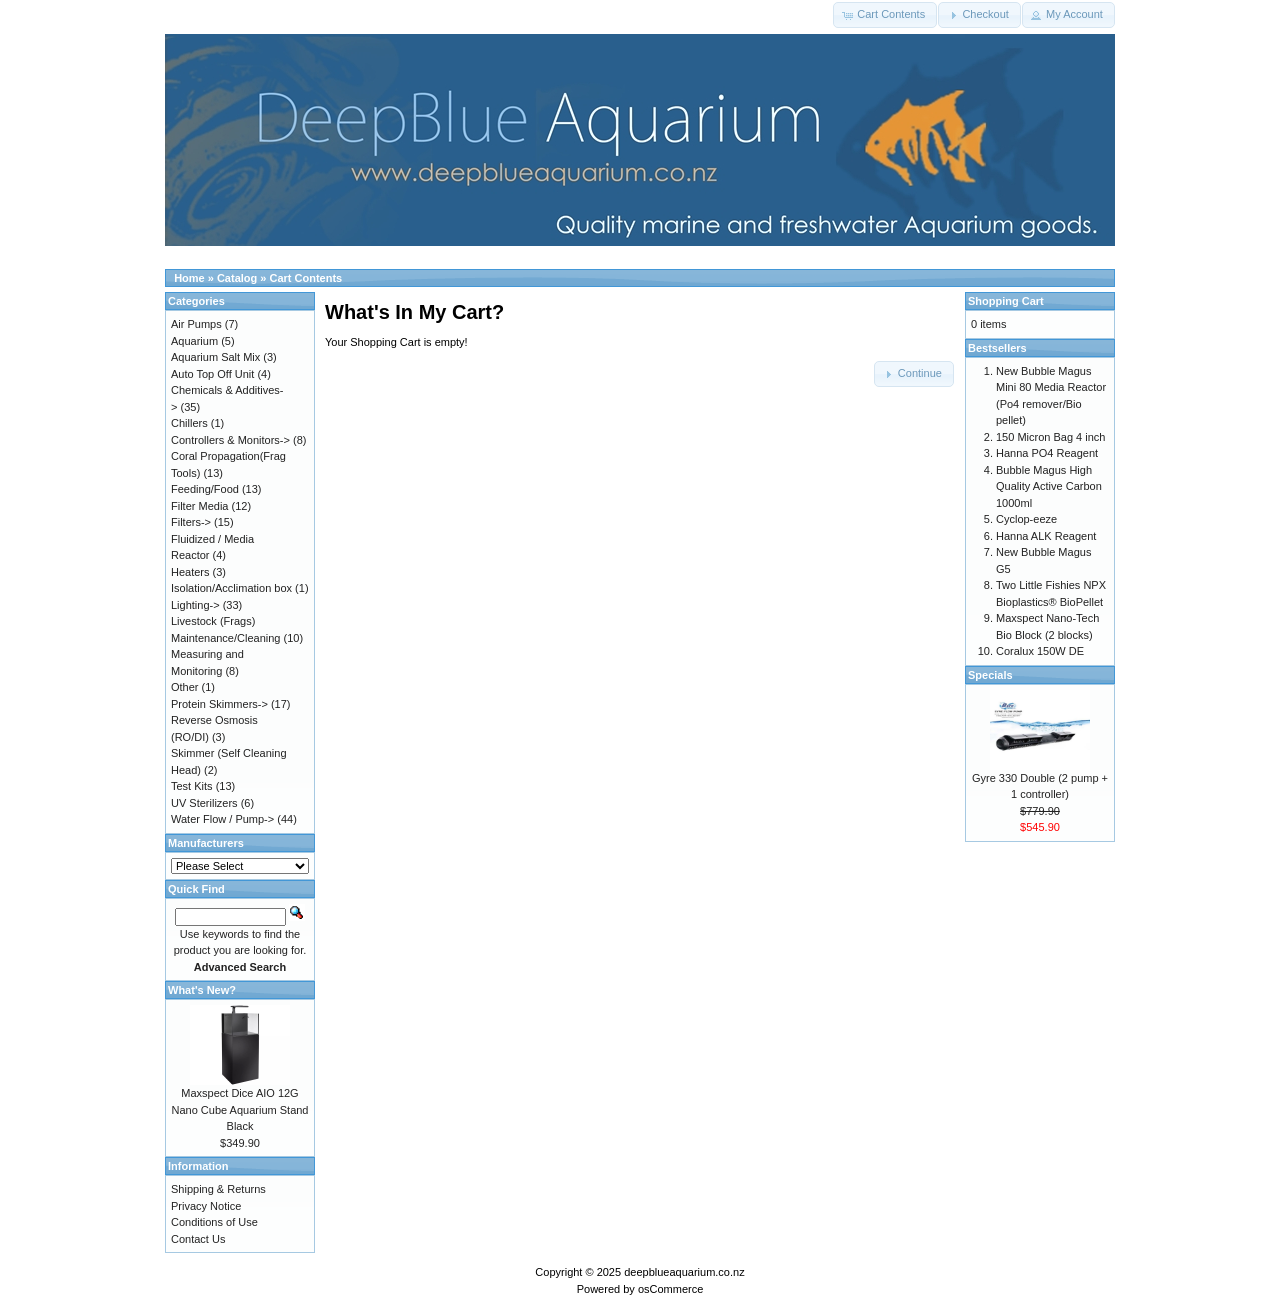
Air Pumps (196, 324)
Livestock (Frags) (213, 621)
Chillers (189, 423)
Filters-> (191, 522)
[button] (885, 15)
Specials (990, 675)
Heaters (190, 572)
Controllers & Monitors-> (230, 440)
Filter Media (199, 506)
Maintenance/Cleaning (225, 638)
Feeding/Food (205, 489)
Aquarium (194, 341)
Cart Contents (306, 278)
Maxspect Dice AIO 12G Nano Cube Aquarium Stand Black (240, 1109)
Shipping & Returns (218, 1189)
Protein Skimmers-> (219, 704)
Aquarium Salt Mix (215, 357)
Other (185, 687)
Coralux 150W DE (1040, 651)
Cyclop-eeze (1026, 519)
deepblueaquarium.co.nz (684, 1272)
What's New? (202, 990)
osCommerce (670, 1289)
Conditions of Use (214, 1222)
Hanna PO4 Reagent (1047, 453)
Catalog (237, 278)
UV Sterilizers (204, 803)
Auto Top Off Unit (212, 374)
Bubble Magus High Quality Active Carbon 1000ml (1049, 486)
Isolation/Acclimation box (231, 588)
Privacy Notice (206, 1206)
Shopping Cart (1006, 301)
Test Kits (192, 786)
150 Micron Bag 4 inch (1050, 437)
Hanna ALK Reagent (1046, 536)
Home (189, 278)
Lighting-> (195, 605)
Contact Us (198, 1239)
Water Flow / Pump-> (222, 819)
